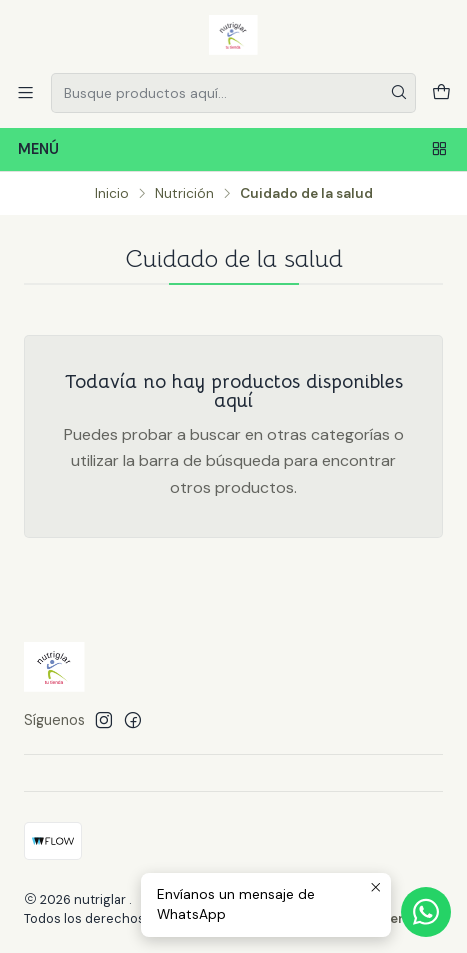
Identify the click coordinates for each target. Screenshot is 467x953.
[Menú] (25, 92)
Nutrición (184, 194)
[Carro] (441, 92)
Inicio (112, 194)
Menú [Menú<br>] (233, 149)
